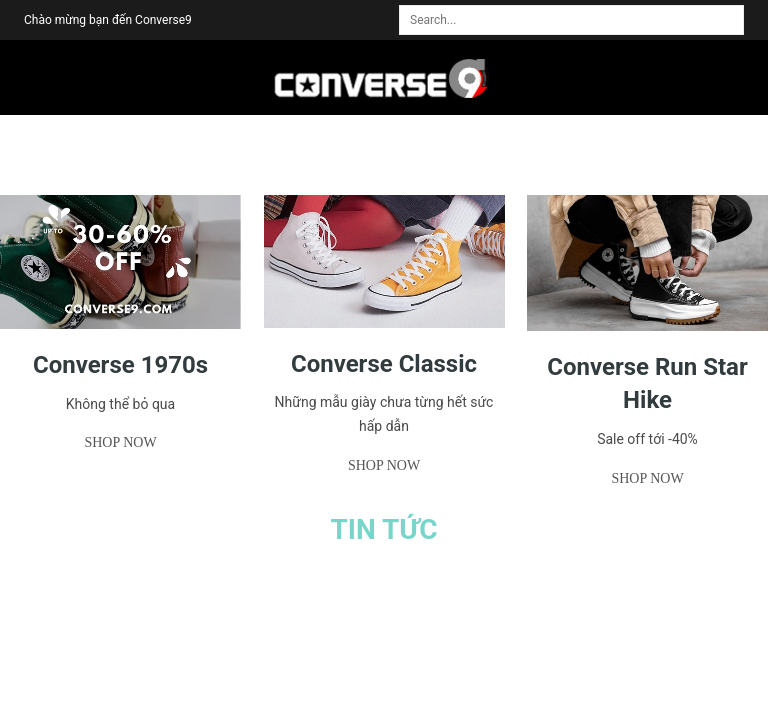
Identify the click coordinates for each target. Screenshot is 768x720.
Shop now (120, 442)
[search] (735, 11)
